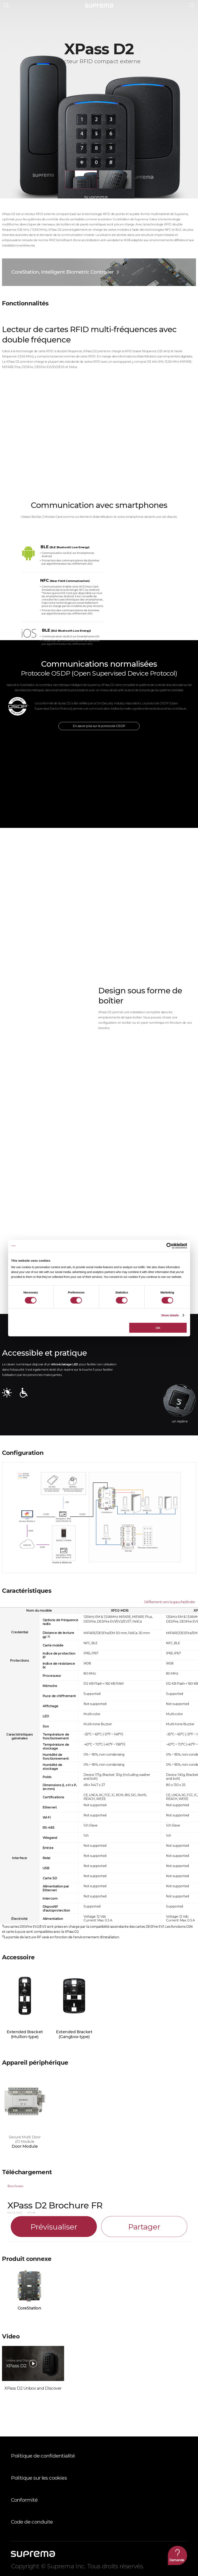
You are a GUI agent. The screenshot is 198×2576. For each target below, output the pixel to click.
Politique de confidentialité (43, 2456)
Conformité (24, 2500)
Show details (170, 1315)
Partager (144, 2227)
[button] (81, 179)
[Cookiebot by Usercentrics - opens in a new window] (169, 1246)
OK (158, 1328)
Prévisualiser (54, 2227)
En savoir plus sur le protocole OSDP (99, 726)
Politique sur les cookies (39, 2478)
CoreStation (29, 2308)
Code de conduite (32, 2522)
